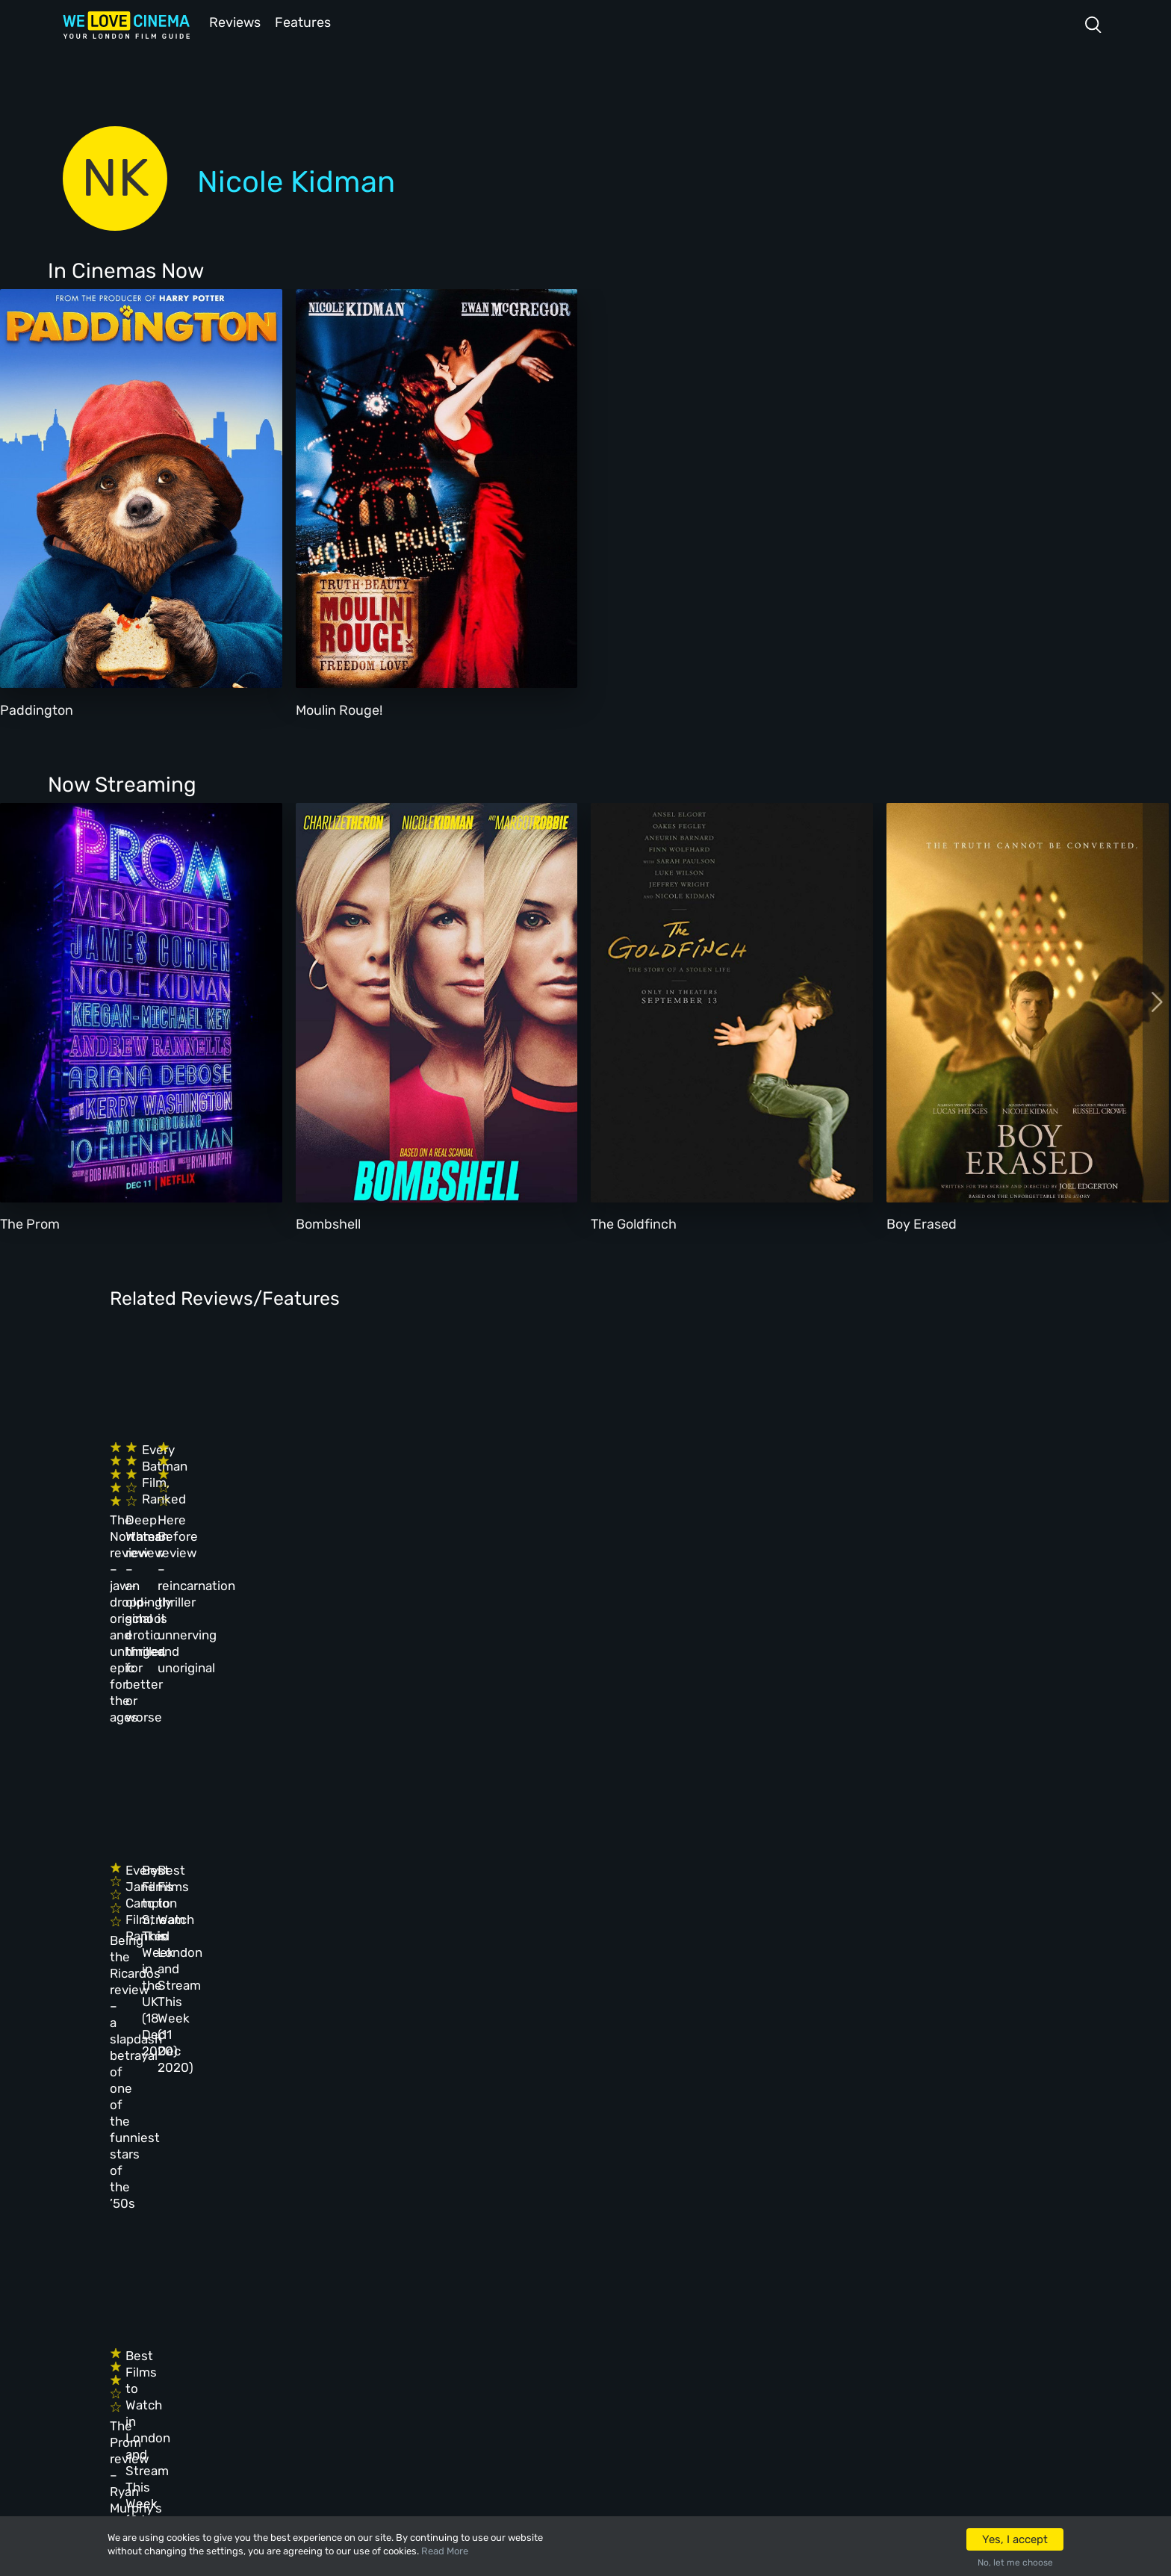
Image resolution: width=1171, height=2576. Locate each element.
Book (274, 2255)
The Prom (30, 1222)
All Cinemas (397, 2214)
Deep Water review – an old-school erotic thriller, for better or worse (430, 1497)
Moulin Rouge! (339, 709)
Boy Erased (921, 1222)
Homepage (288, 2214)
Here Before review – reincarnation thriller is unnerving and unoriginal (877, 1497)
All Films (286, 2295)
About (495, 2214)
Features (305, 21)
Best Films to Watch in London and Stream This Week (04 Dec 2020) (423, 1971)
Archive (500, 2255)
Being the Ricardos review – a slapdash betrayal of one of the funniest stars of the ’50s (201, 1742)
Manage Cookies (525, 2376)
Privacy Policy (521, 2335)
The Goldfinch (634, 1222)
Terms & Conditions (535, 2295)
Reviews (232, 21)
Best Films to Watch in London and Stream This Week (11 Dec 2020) (869, 1726)
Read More (444, 2551)
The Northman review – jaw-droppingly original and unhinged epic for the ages (205, 1497)
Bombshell (328, 1222)
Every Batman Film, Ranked (636, 1464)
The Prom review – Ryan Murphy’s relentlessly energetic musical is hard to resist (201, 1987)
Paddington (36, 709)
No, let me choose (1015, 2562)
